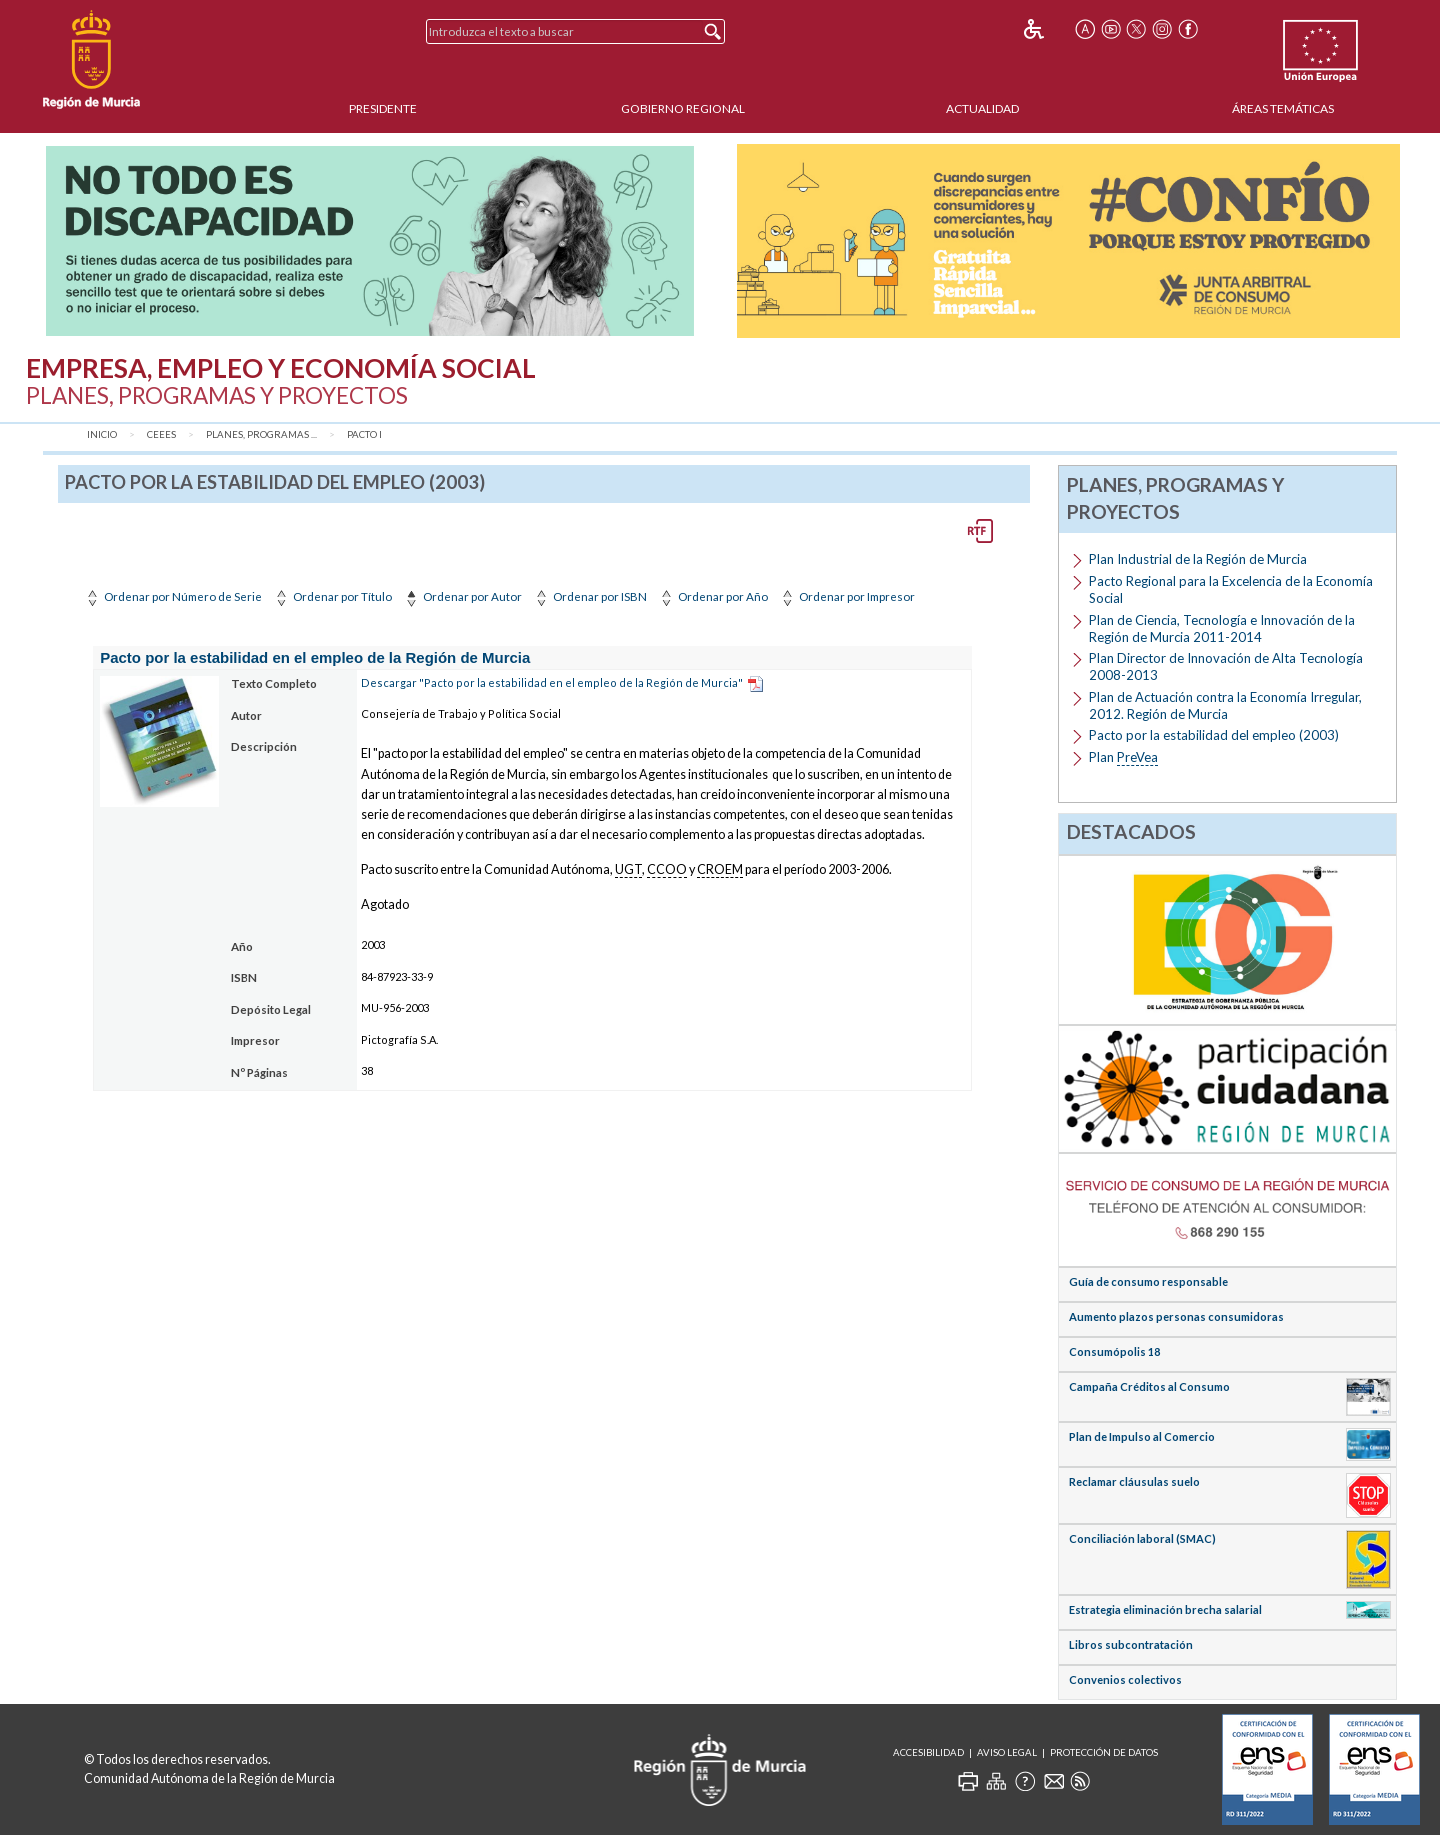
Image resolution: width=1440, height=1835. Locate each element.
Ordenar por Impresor (846, 596)
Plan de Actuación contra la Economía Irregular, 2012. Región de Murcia (1225, 705)
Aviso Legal (1007, 1752)
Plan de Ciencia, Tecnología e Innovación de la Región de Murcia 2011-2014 (1222, 628)
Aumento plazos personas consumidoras (1176, 1316)
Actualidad (982, 108)
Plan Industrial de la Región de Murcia (1198, 559)
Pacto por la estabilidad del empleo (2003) (1214, 735)
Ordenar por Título (332, 596)
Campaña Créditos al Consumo (1149, 1386)
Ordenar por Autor (462, 596)
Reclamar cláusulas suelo (1134, 1481)
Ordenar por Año (712, 596)
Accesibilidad (928, 1752)
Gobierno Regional (683, 108)
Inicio (102, 434)
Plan (1123, 757)
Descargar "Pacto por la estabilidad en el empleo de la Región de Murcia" (552, 682)
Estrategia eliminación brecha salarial (1165, 1609)
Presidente (383, 108)
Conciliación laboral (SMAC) (1142, 1538)
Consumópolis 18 (1114, 1351)
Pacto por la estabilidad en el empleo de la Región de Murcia (315, 657)
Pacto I (364, 434)
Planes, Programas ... (261, 434)
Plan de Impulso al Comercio (1142, 1436)
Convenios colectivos (1125, 1679)
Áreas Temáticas (1283, 108)
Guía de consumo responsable (1148, 1281)
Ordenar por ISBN (589, 596)
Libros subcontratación (1131, 1644)
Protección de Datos (1104, 1752)
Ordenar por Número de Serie (172, 596)
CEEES (161, 434)
